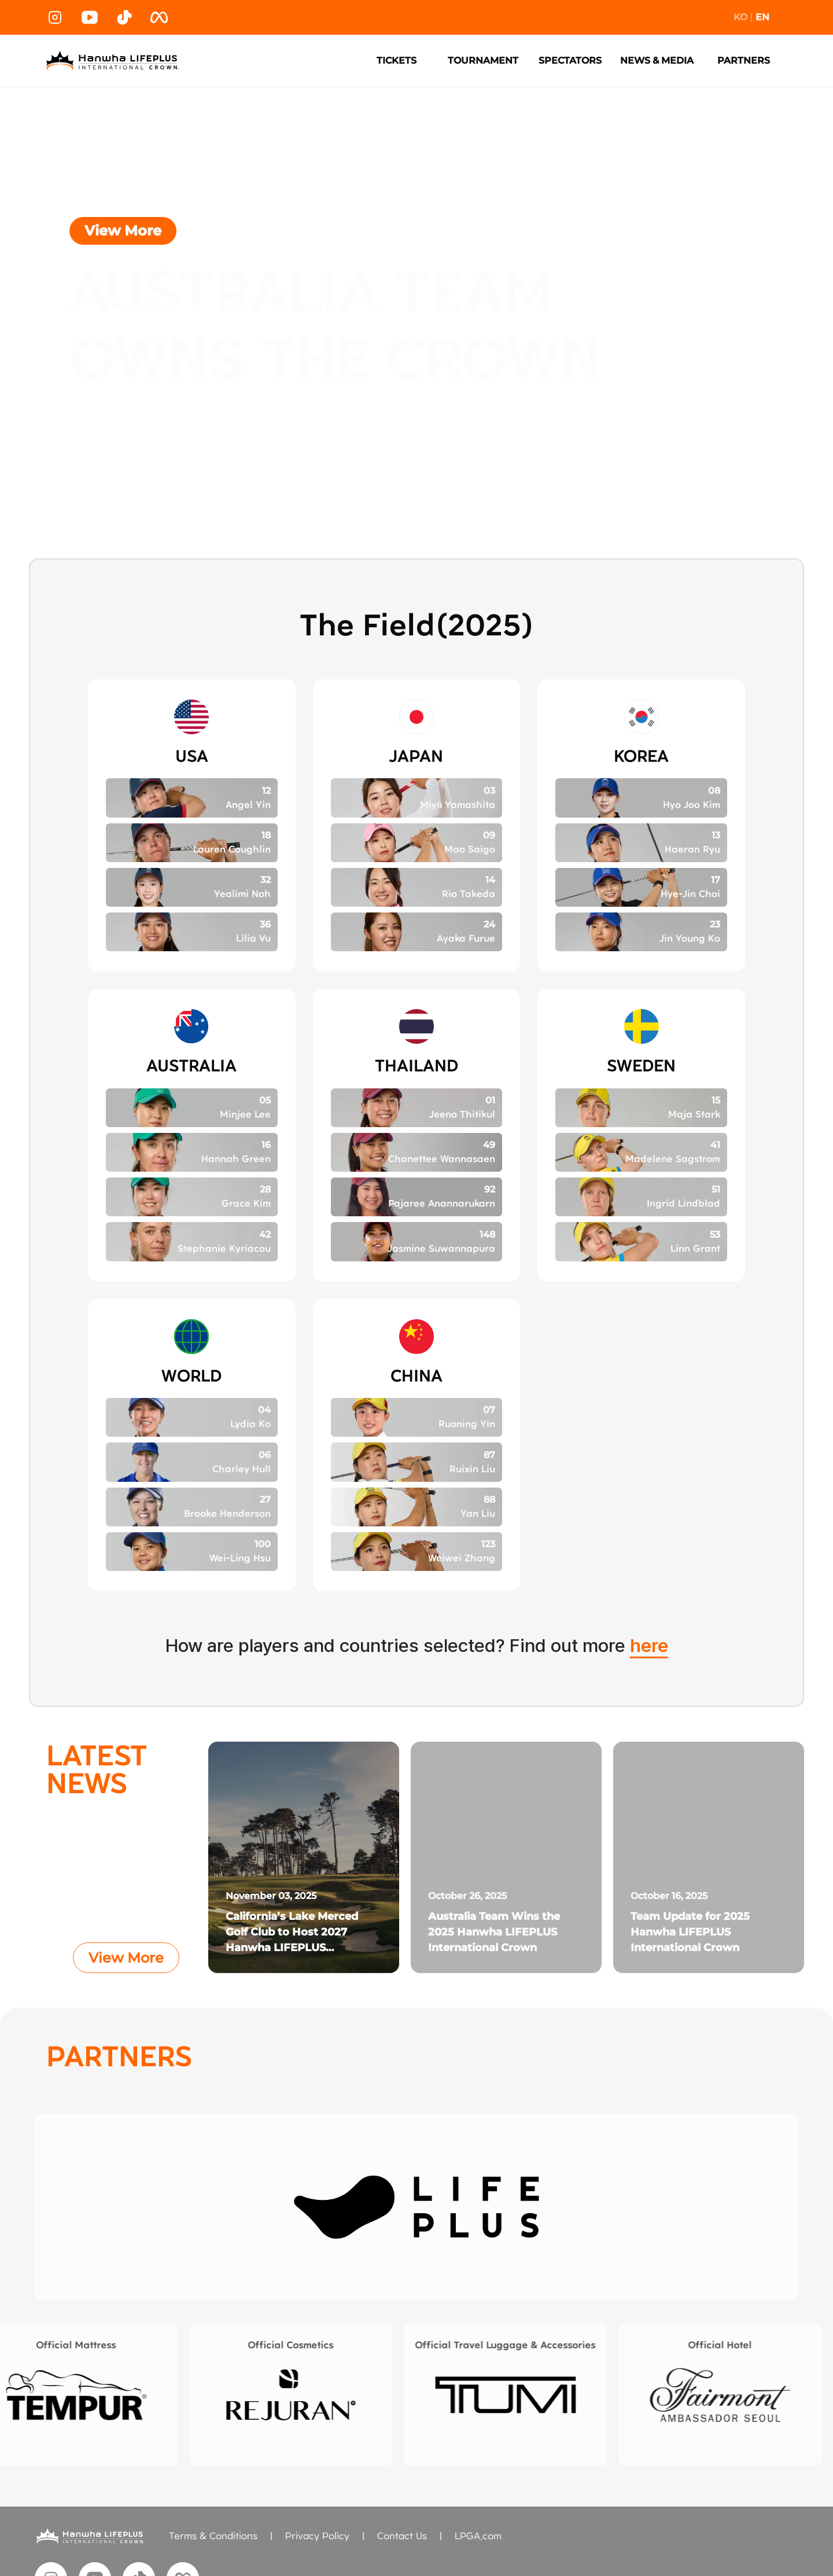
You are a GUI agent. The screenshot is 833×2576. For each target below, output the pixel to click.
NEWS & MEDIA (657, 60)
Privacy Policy (317, 2536)
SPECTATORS (570, 60)
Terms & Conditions (213, 2536)
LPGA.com (478, 2536)
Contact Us (402, 2536)
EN (762, 17)
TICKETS (397, 60)
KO (740, 17)
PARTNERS (743, 60)
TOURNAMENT (483, 60)
